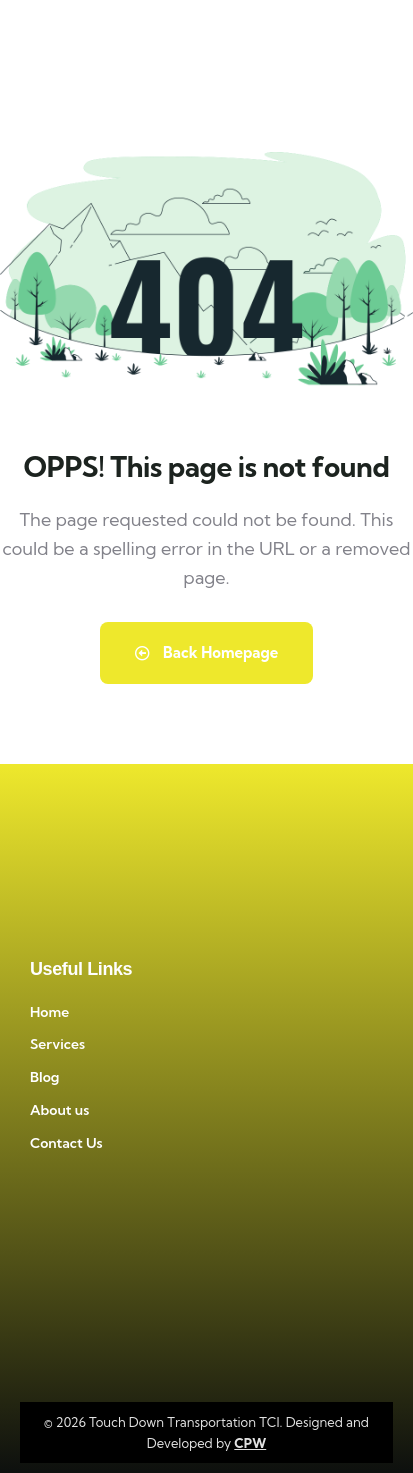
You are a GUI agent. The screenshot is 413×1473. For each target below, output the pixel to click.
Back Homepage (207, 652)
